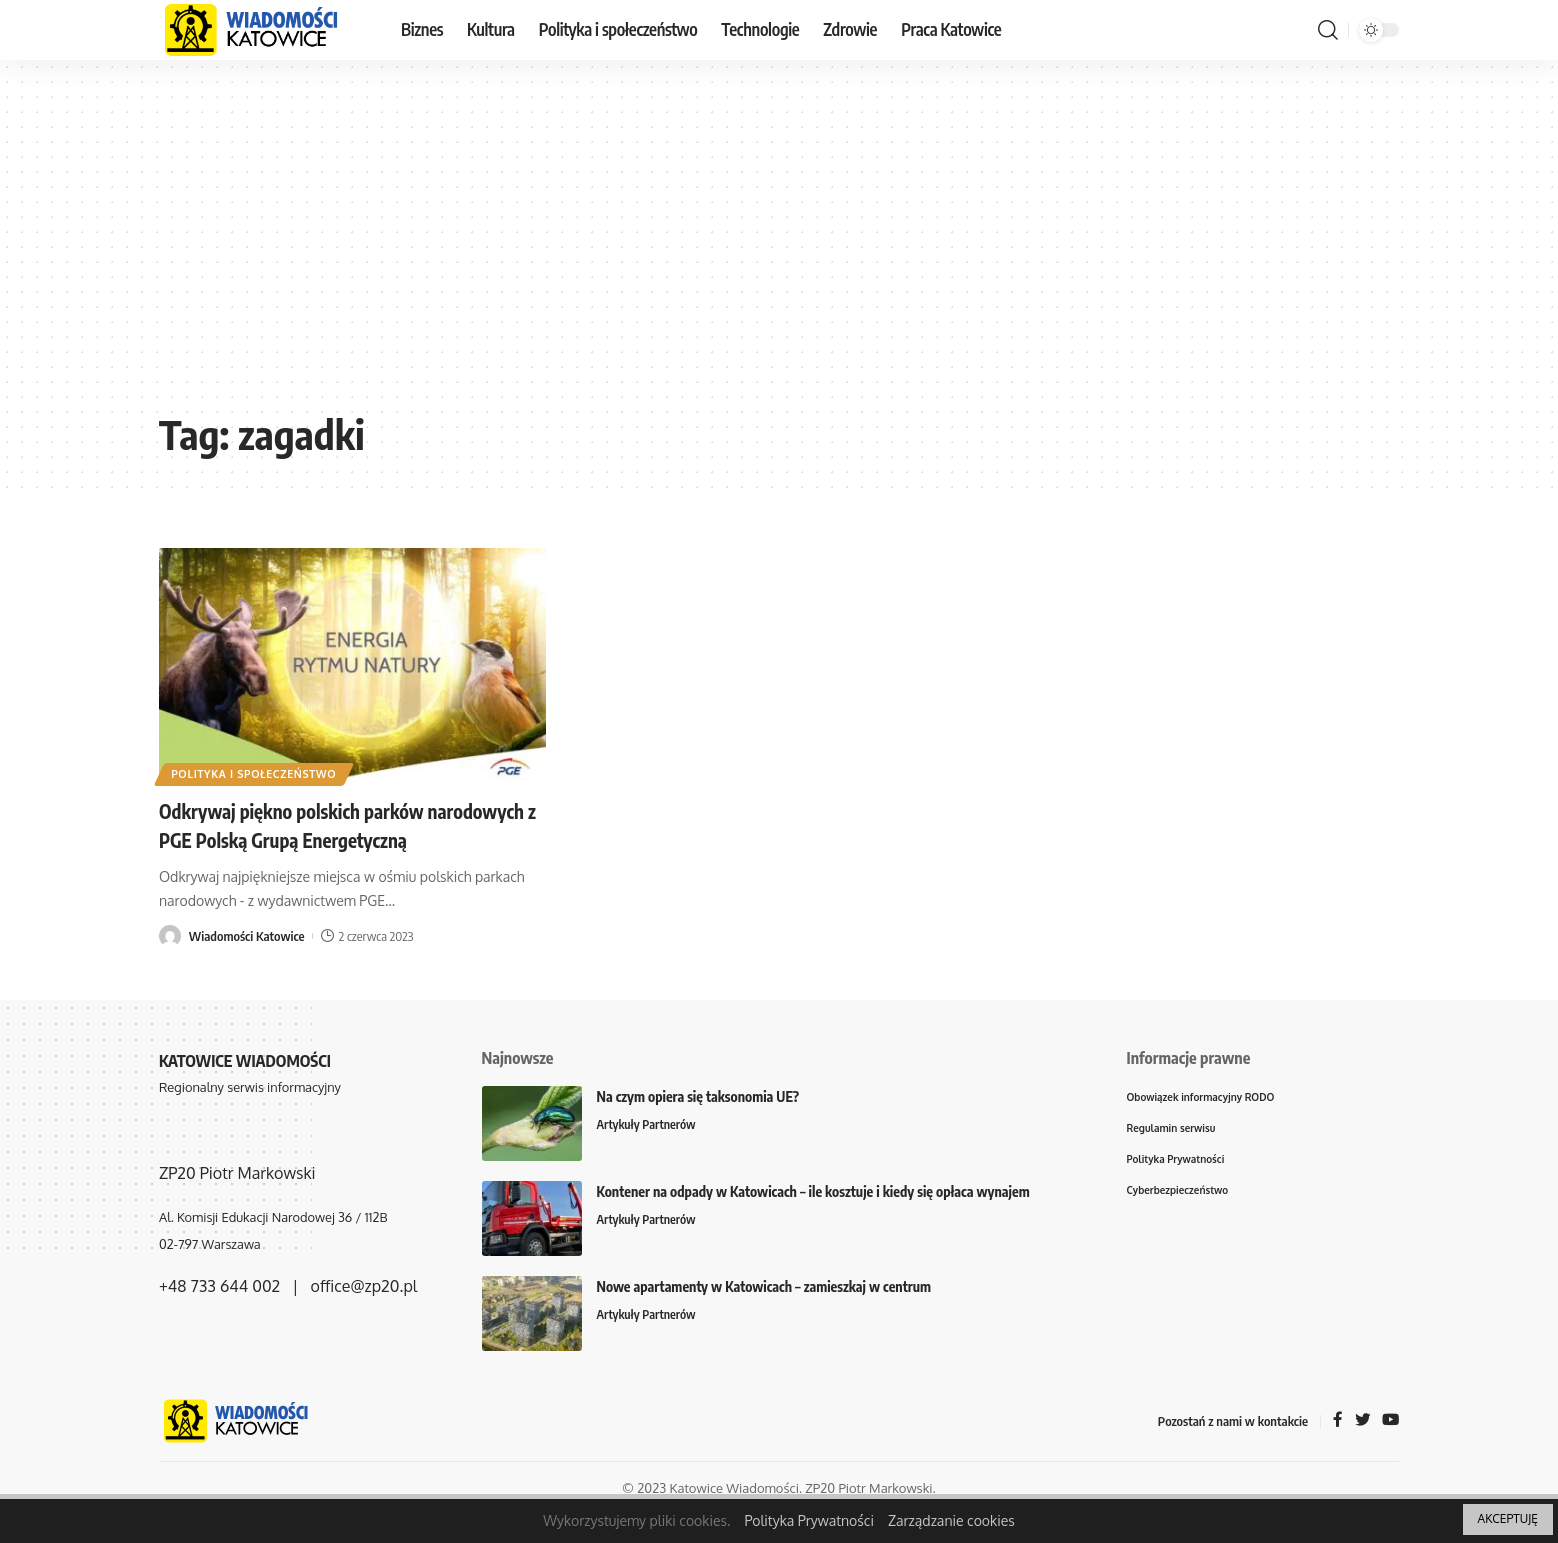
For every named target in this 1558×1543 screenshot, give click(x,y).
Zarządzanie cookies (951, 1520)
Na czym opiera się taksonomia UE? (698, 1124)
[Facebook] (1336, 1449)
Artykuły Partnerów (649, 1153)
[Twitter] (1361, 1449)
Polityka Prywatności (809, 1520)
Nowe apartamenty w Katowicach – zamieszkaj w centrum (764, 1314)
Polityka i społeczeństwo (264, 771)
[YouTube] (1390, 1449)
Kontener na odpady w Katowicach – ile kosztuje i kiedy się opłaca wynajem (813, 1219)
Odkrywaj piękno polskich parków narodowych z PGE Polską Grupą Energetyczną (313, 838)
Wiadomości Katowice (247, 964)
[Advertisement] (779, 250)
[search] (1328, 30)
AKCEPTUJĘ (1508, 1518)
